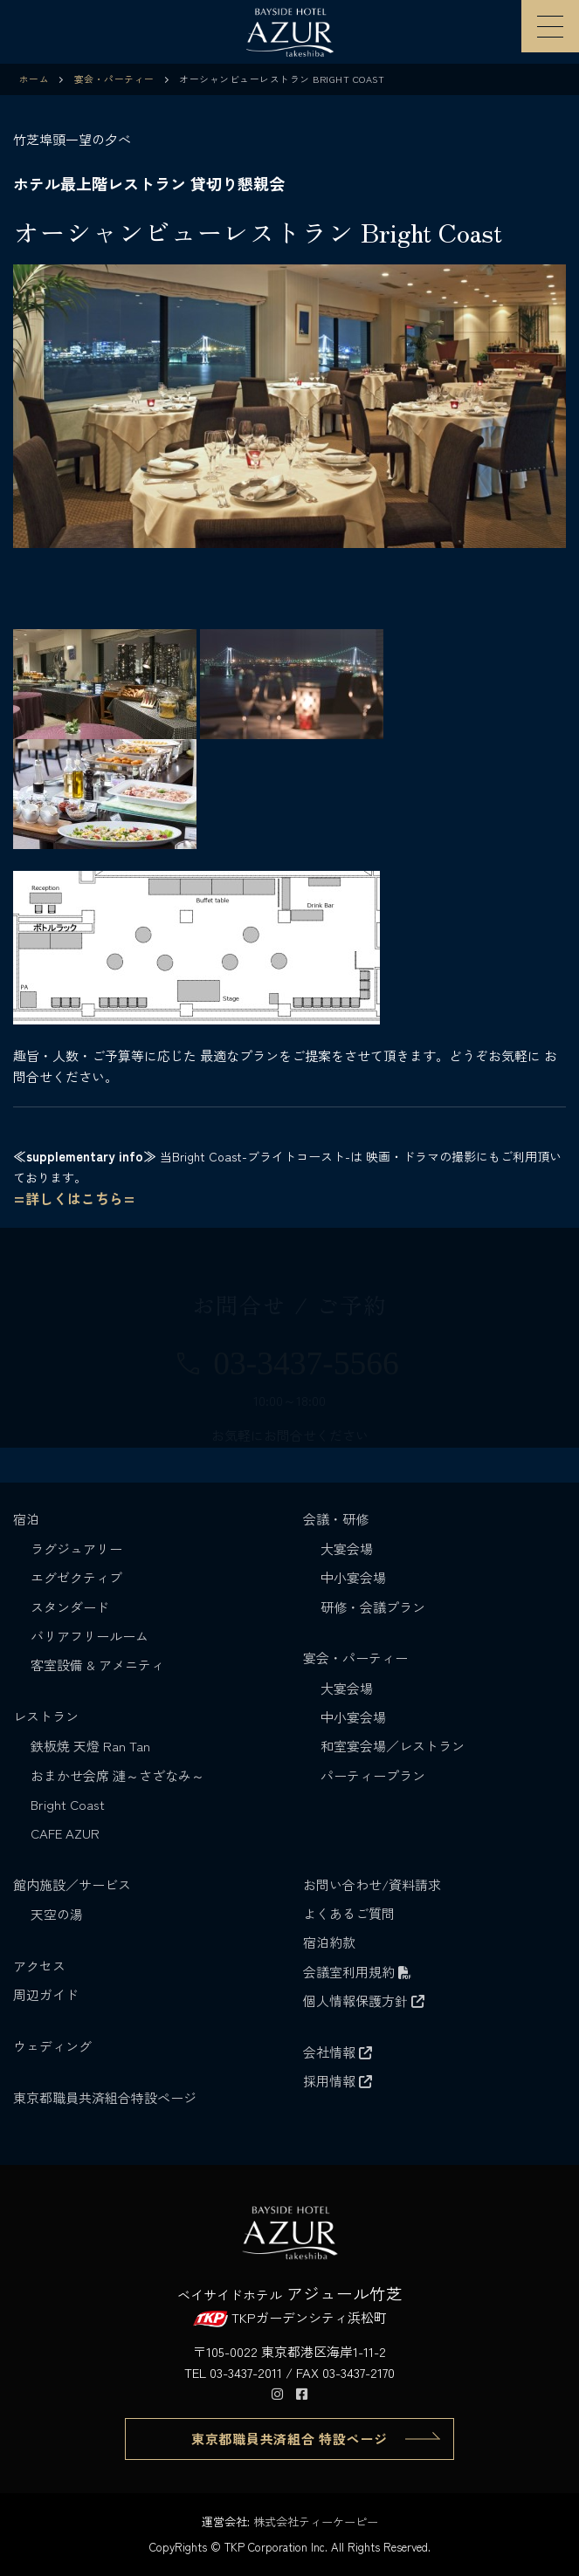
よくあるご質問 (349, 1913)
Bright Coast (68, 1804)
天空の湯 (57, 1914)
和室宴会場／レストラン (393, 1746)
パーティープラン (373, 1775)
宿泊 (28, 1519)
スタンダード (70, 1607)
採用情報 (337, 2081)
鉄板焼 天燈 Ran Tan (90, 1746)
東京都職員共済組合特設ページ (104, 2097)
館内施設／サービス (73, 1884)
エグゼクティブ (76, 1577)
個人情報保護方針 (363, 2000)
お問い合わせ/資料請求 (372, 1884)
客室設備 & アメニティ (97, 1664)
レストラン (47, 1716)
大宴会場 (347, 1548)
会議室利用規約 (357, 1972)
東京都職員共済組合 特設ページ (289, 2438)
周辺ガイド (46, 1994)
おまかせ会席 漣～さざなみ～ (117, 1775)
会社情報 (337, 2052)
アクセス (39, 1965)
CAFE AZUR (65, 1833)
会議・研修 (337, 1519)
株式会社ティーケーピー (315, 2521)
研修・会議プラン (373, 1607)
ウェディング (52, 2046)
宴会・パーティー (357, 1657)
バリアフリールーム (89, 1636)
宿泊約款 (329, 1942)
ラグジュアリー (76, 1548)
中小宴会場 (353, 1577)
